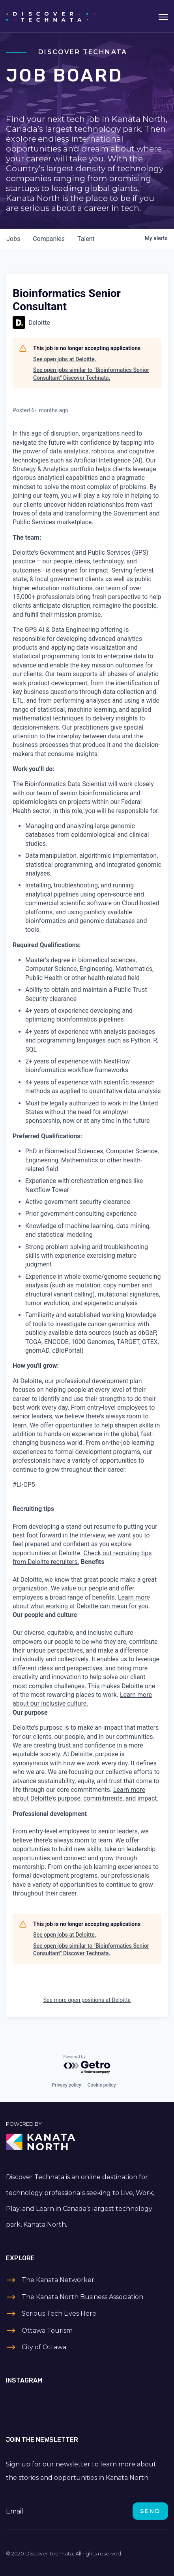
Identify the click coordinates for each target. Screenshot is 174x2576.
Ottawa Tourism (47, 2330)
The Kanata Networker (58, 2280)
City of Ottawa (44, 2347)
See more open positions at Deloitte (87, 2000)
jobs (13, 239)
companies (49, 239)
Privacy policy (66, 2085)
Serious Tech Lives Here (59, 2313)
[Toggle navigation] (163, 16)
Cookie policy (102, 2085)
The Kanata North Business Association (82, 2297)
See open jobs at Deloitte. (64, 359)
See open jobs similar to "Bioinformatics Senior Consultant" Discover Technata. (91, 374)
